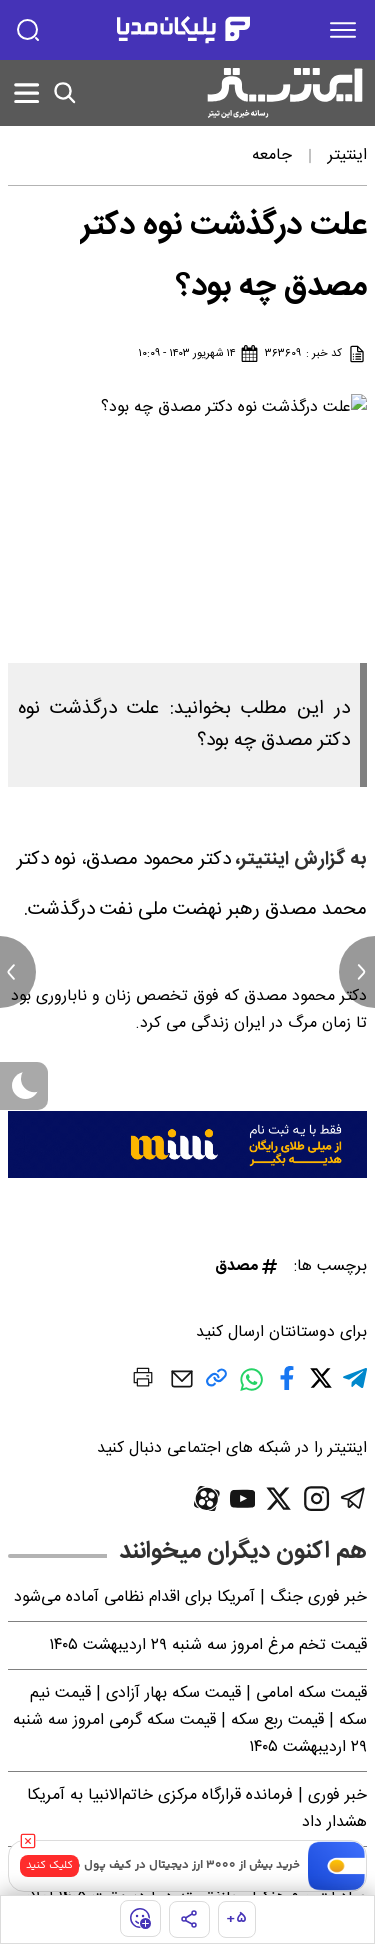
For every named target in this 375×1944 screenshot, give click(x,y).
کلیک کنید (49, 1865)
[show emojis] (140, 1918)
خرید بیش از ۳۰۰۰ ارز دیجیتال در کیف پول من (182, 1865)
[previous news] (18, 972)
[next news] (357, 972)
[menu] (343, 30)
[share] (189, 1919)
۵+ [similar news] (236, 1918)
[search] (28, 30)
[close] (28, 1841)
